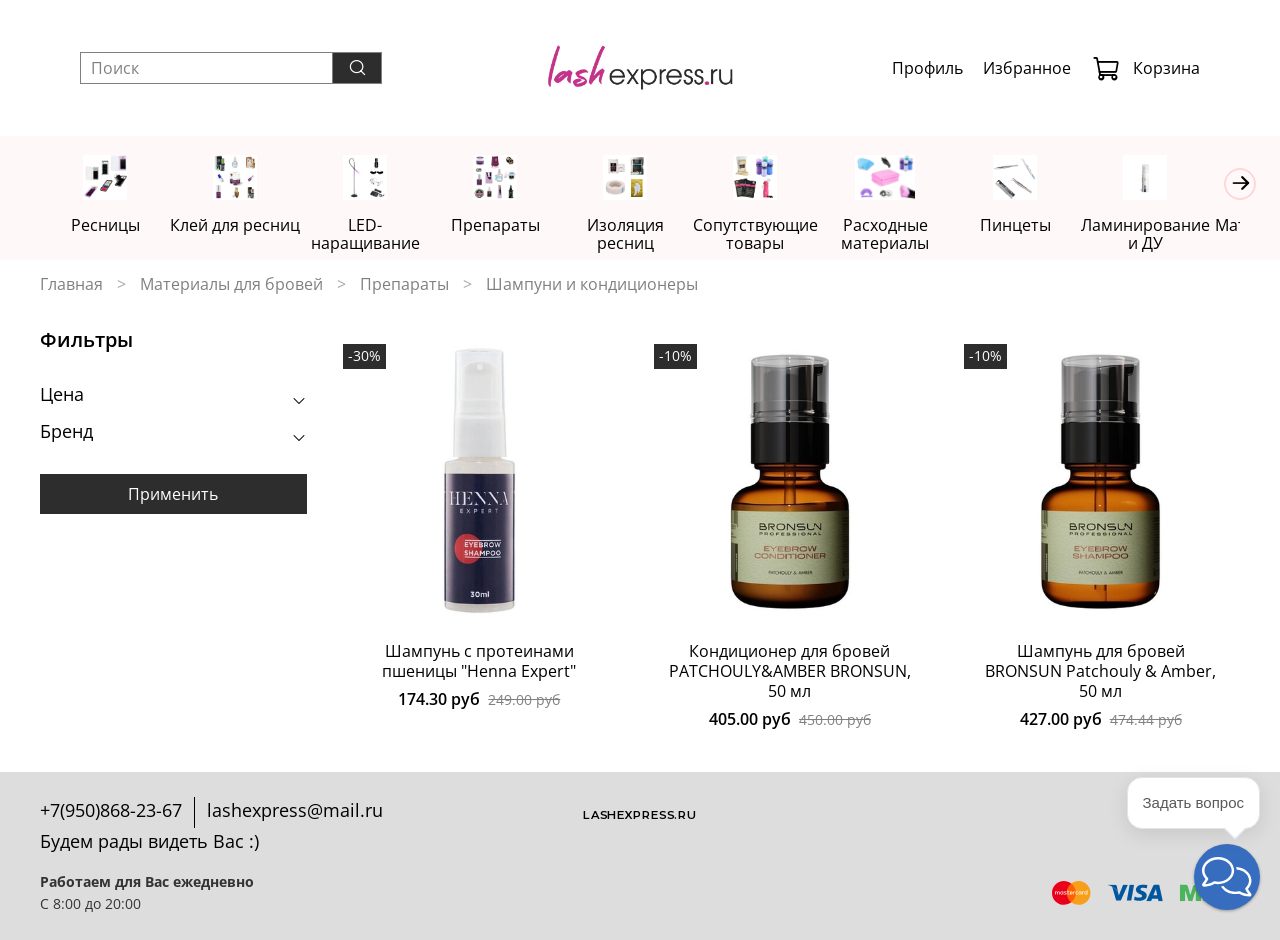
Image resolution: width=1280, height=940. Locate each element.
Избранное (1027, 68)
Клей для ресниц (240, 226)
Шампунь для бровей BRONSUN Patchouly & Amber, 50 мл (1100, 672)
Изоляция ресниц (639, 235)
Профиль (927, 68)
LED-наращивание (373, 235)
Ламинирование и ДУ (1173, 235)
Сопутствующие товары (773, 235)
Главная (71, 285)
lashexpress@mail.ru (295, 810)
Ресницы (106, 226)
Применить (173, 496)
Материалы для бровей (231, 285)
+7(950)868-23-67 (111, 810)
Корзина (1146, 68)
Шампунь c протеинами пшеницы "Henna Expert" (479, 662)
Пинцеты (1039, 226)
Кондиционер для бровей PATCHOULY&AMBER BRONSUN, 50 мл (790, 672)
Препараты (506, 226)
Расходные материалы (907, 235)
